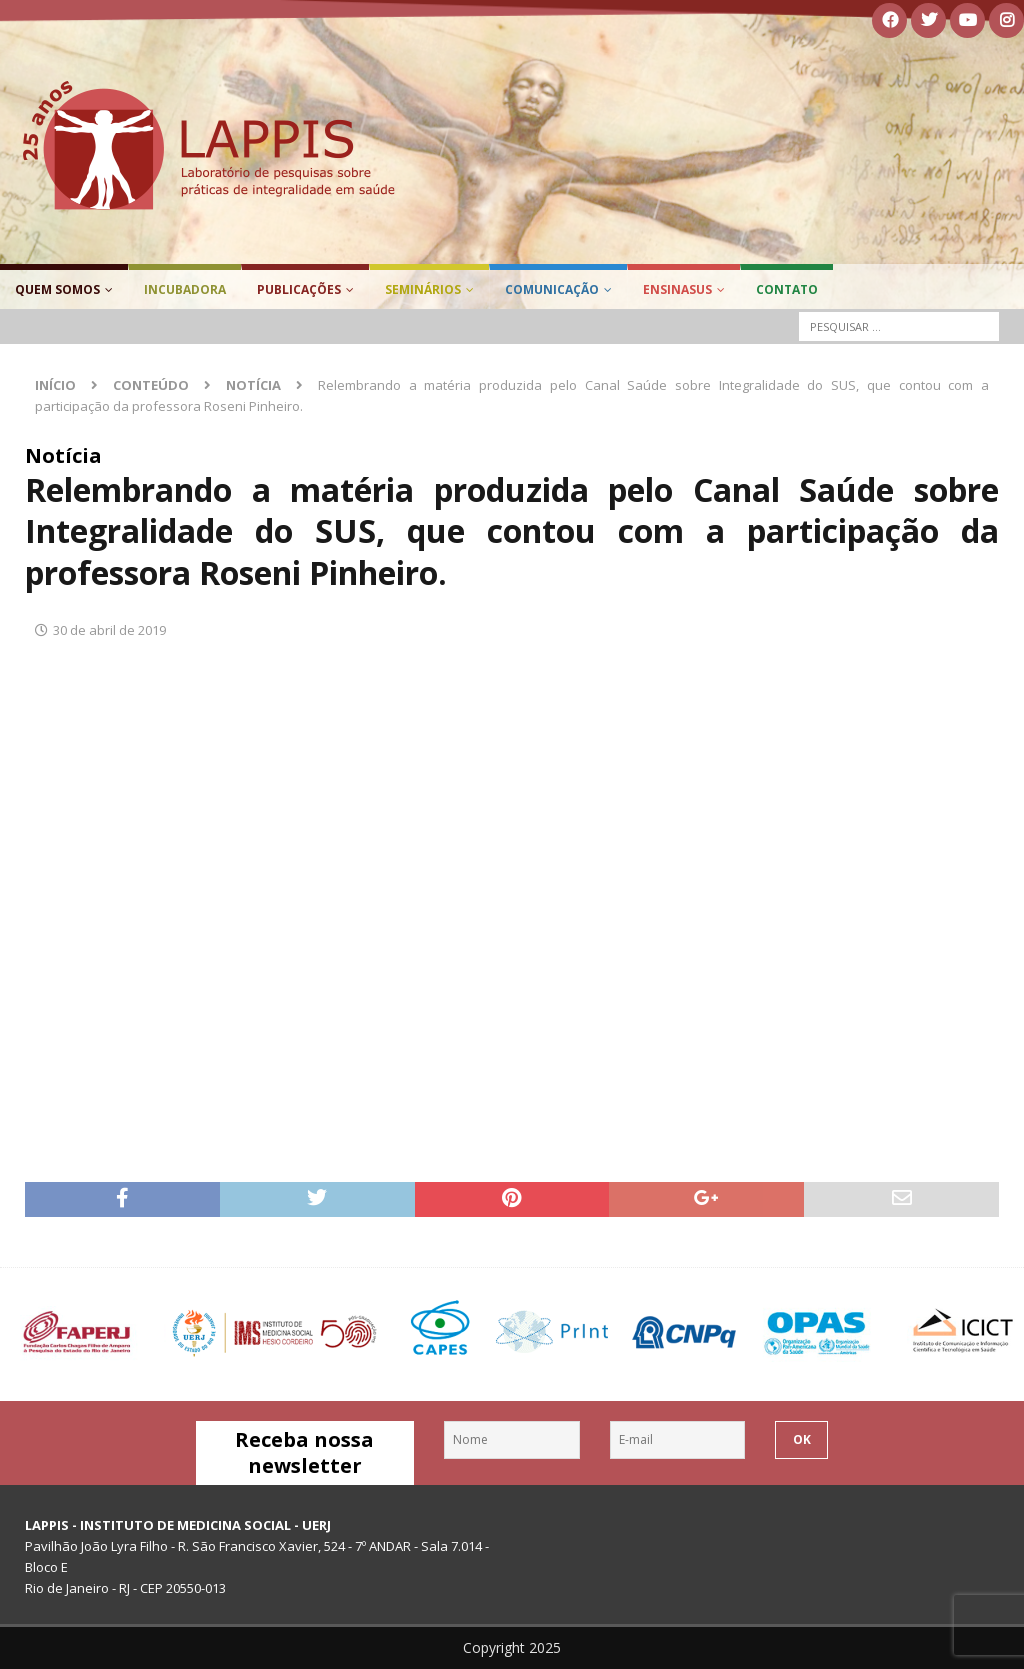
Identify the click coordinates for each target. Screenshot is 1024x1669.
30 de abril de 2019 (109, 630)
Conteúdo (151, 385)
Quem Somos (57, 289)
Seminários (423, 289)
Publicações (299, 289)
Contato (787, 289)
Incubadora (185, 289)
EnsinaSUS (677, 289)
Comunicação (552, 289)
